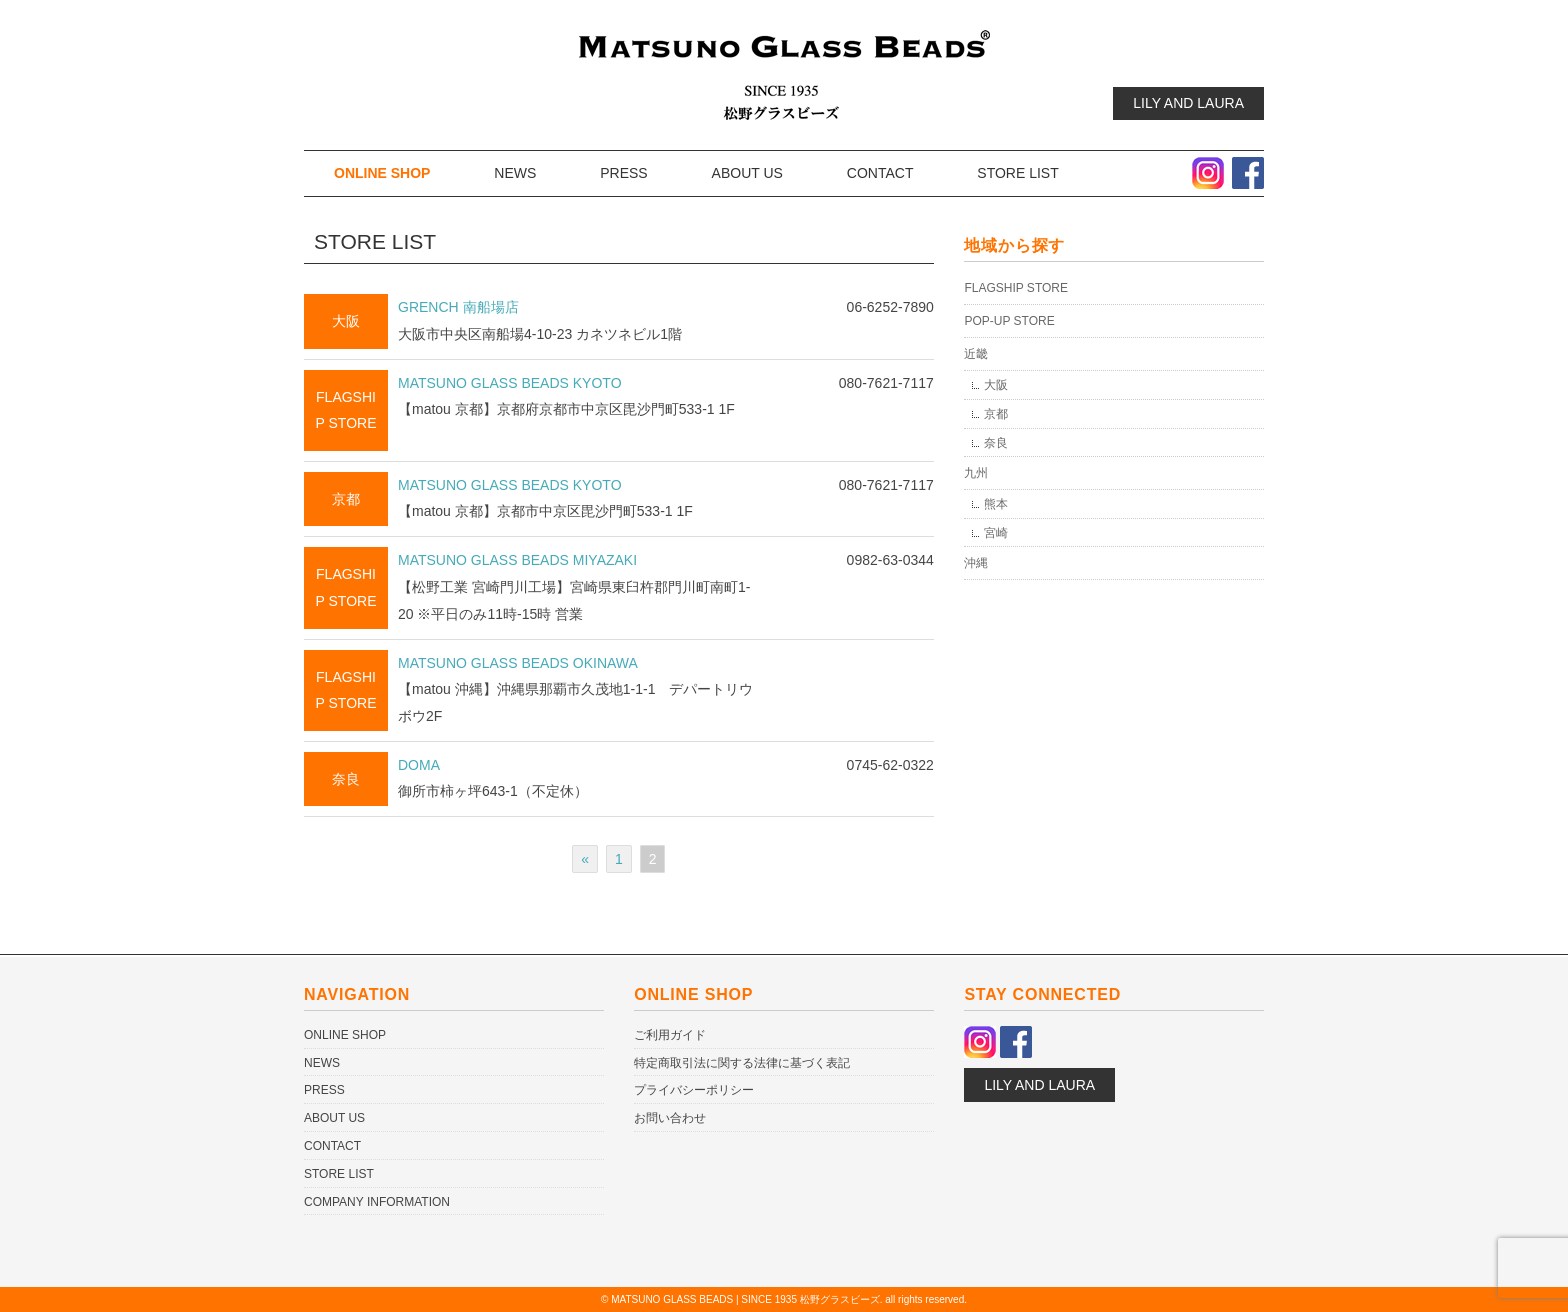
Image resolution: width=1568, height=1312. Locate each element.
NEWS (515, 173)
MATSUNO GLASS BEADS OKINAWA (518, 663)
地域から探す (1014, 245)
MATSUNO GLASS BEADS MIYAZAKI (517, 560)
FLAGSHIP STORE (1016, 288)
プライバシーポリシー (694, 1090)
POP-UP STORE (1009, 321)
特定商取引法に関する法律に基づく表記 (742, 1063)
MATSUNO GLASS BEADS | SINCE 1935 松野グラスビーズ (745, 1299)
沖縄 (976, 563)
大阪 (346, 321)
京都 (346, 499)
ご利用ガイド (670, 1035)
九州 (976, 473)
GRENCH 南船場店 (458, 307)
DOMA (419, 765)
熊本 (996, 504)
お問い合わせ (670, 1118)
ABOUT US (747, 173)
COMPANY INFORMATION (377, 1202)
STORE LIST (1017, 173)
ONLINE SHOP (382, 173)
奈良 (346, 779)
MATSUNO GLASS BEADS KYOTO (510, 383)
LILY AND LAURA (1188, 103)
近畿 (976, 354)
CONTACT (880, 173)
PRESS (623, 173)
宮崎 (996, 533)
